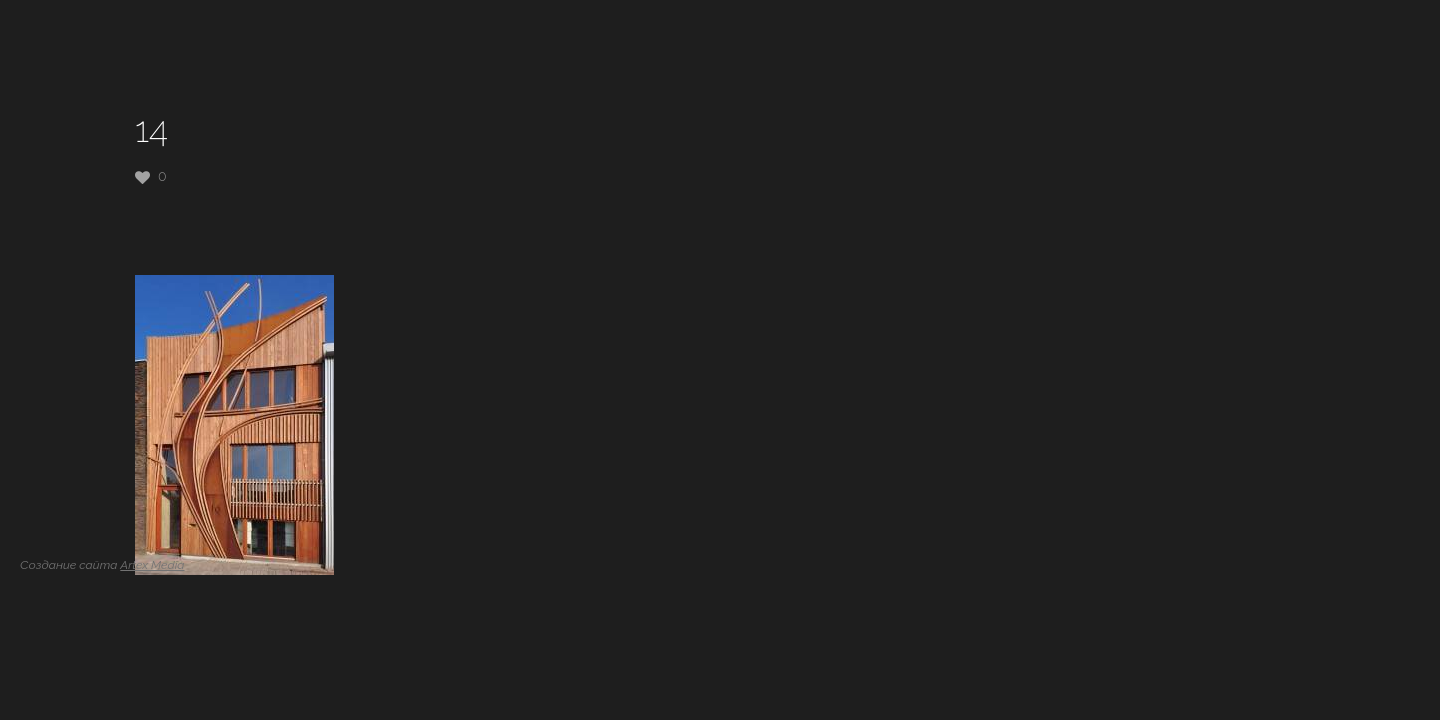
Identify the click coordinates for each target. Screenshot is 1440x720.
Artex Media (152, 565)
